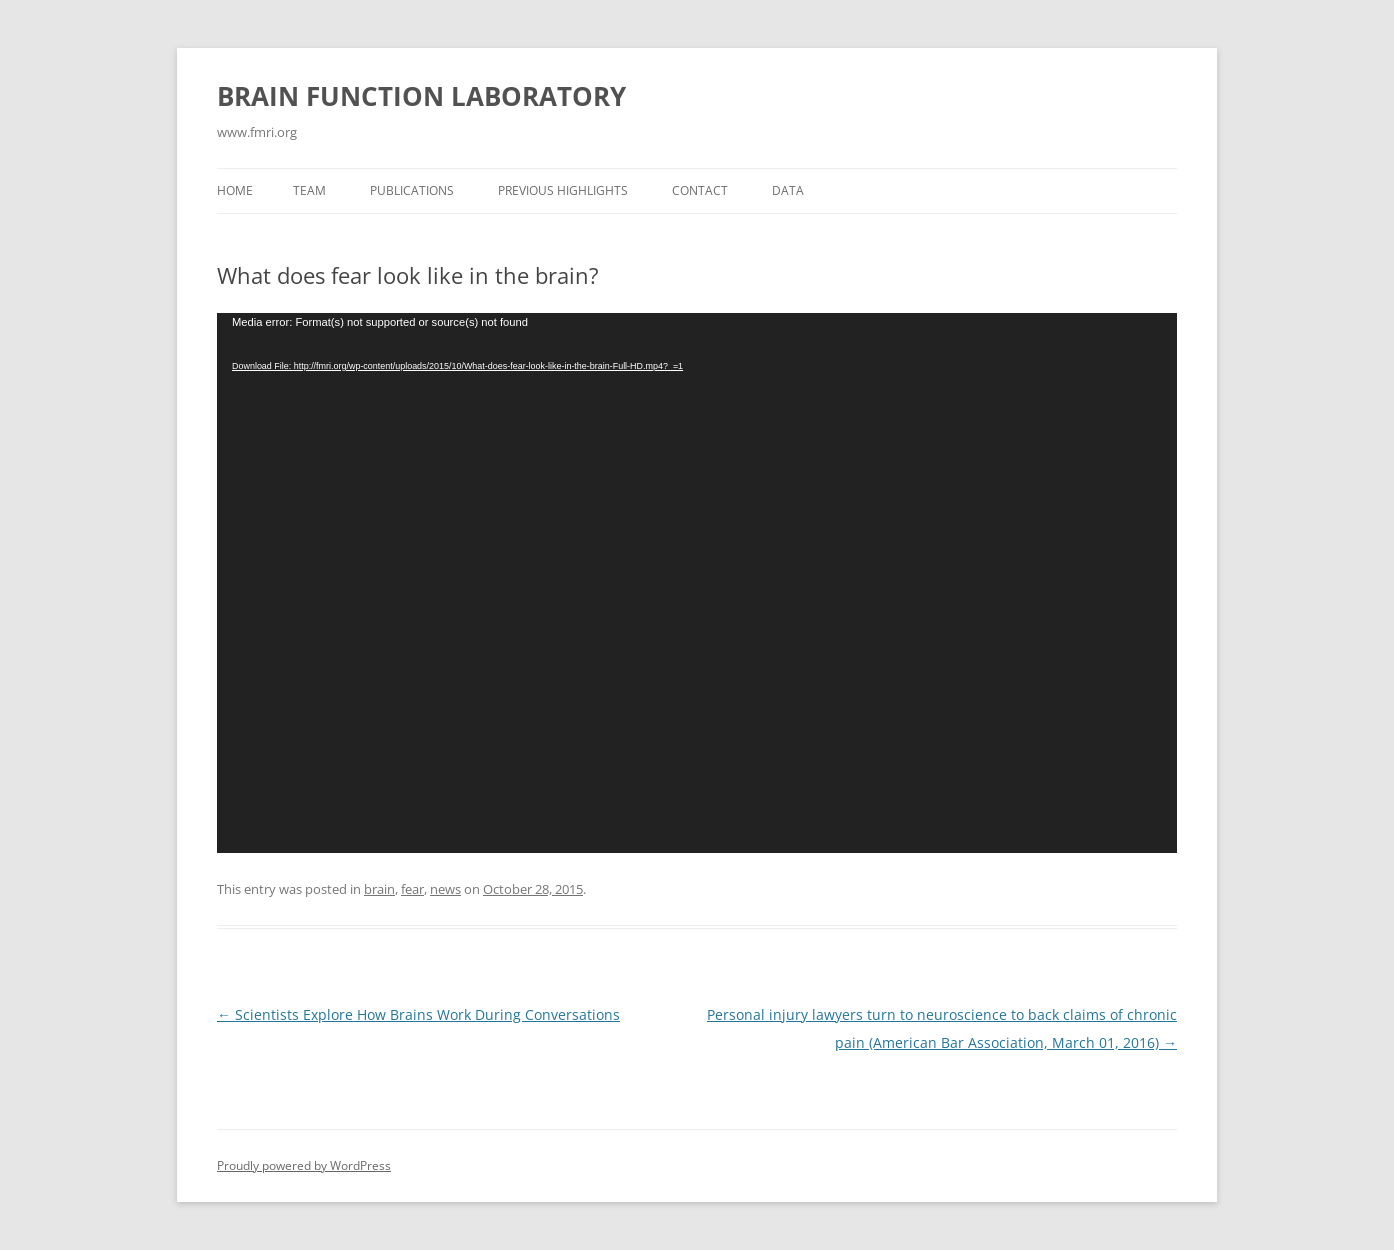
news (445, 889)
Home (235, 190)
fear (412, 889)
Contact (700, 190)
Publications (412, 190)
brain (379, 889)
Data (788, 190)
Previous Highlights (563, 190)
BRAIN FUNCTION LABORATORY (421, 96)
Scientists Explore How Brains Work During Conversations (418, 1014)
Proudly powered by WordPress (304, 1165)
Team (309, 190)
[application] (697, 583)
